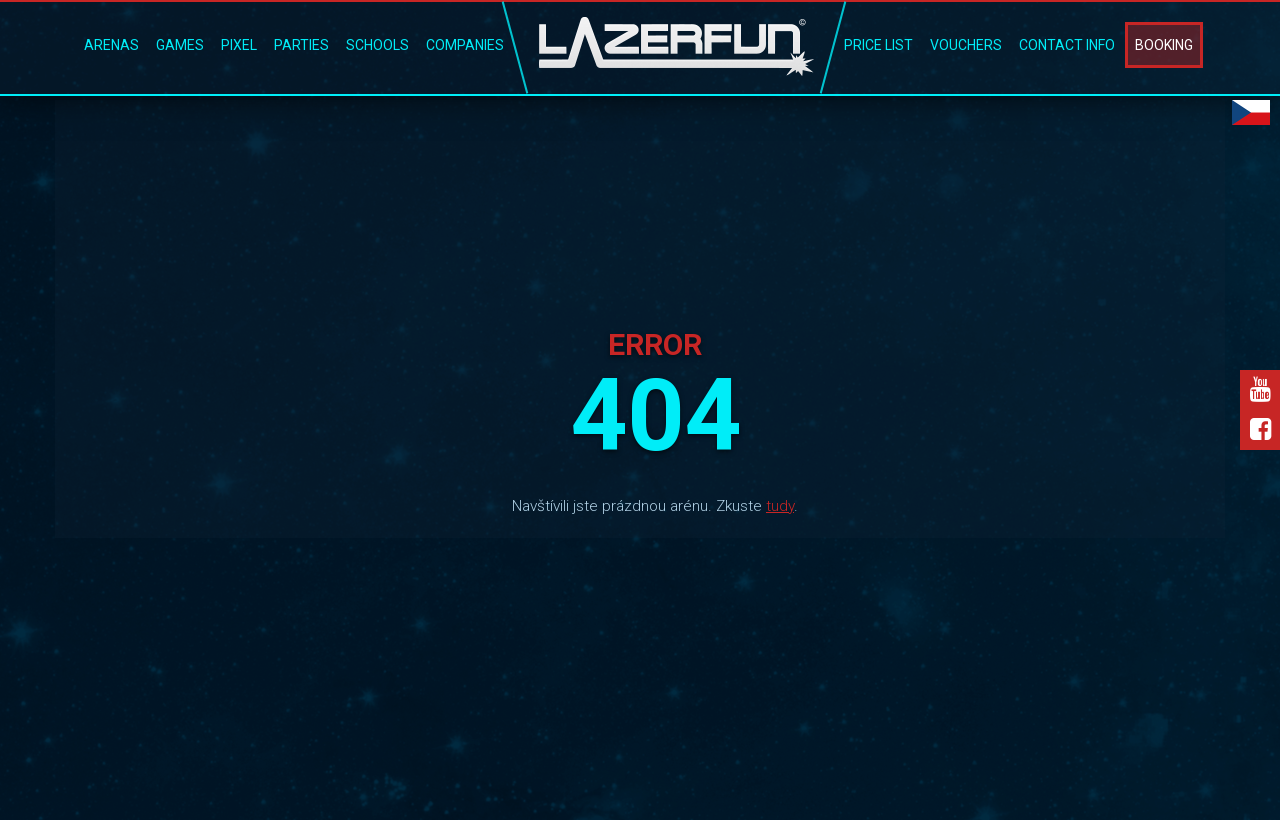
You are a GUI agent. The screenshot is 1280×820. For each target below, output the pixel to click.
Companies (465, 45)
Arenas (111, 45)
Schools (377, 45)
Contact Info (1067, 45)
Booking (1164, 45)
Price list (878, 45)
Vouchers (966, 45)
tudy (780, 506)
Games (180, 45)
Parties (301, 45)
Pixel (239, 45)
